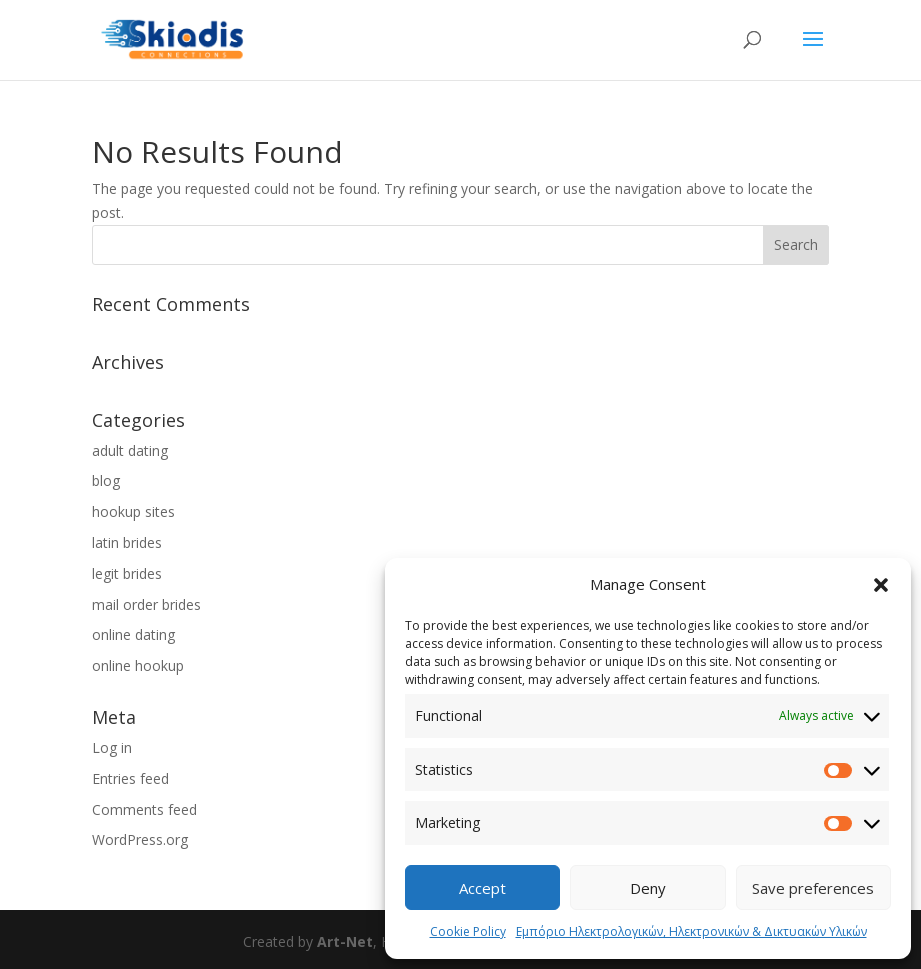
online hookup (138, 665)
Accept (482, 888)
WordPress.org (140, 839)
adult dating (130, 450)
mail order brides (146, 604)
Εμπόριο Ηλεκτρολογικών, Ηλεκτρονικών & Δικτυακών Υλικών (691, 931)
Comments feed (144, 809)
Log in (112, 747)
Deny (648, 888)
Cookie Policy (468, 931)
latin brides (127, 542)
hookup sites (133, 511)
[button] (881, 585)
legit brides (127, 573)
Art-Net (345, 941)
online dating (133, 634)
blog (106, 480)
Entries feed (130, 778)
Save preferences (813, 888)
